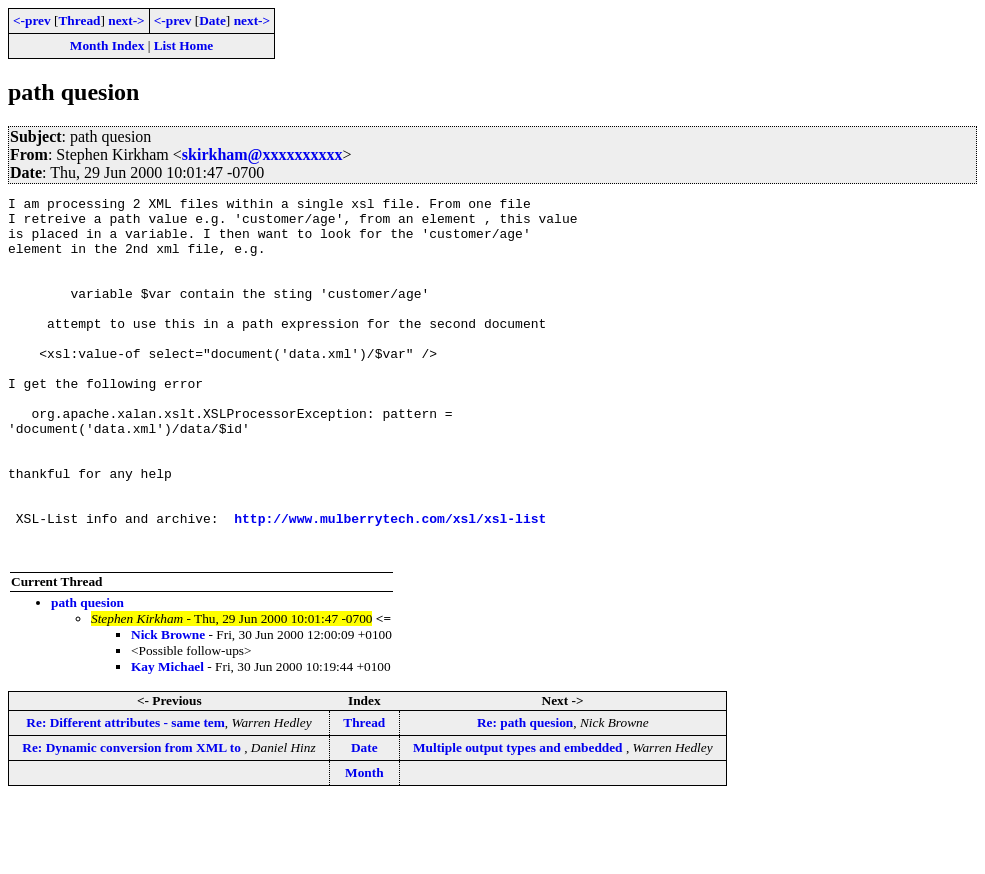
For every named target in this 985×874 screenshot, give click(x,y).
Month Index (107, 45)
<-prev (32, 20)
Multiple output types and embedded (519, 819)
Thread (79, 20)
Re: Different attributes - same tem (125, 794)
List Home (184, 45)
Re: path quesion (525, 794)
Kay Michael (167, 738)
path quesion (87, 674)
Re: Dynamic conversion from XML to (133, 819)
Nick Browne (168, 706)
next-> (126, 20)
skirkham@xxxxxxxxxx (262, 154)
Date (212, 20)
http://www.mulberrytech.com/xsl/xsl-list (390, 584)
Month (364, 844)
